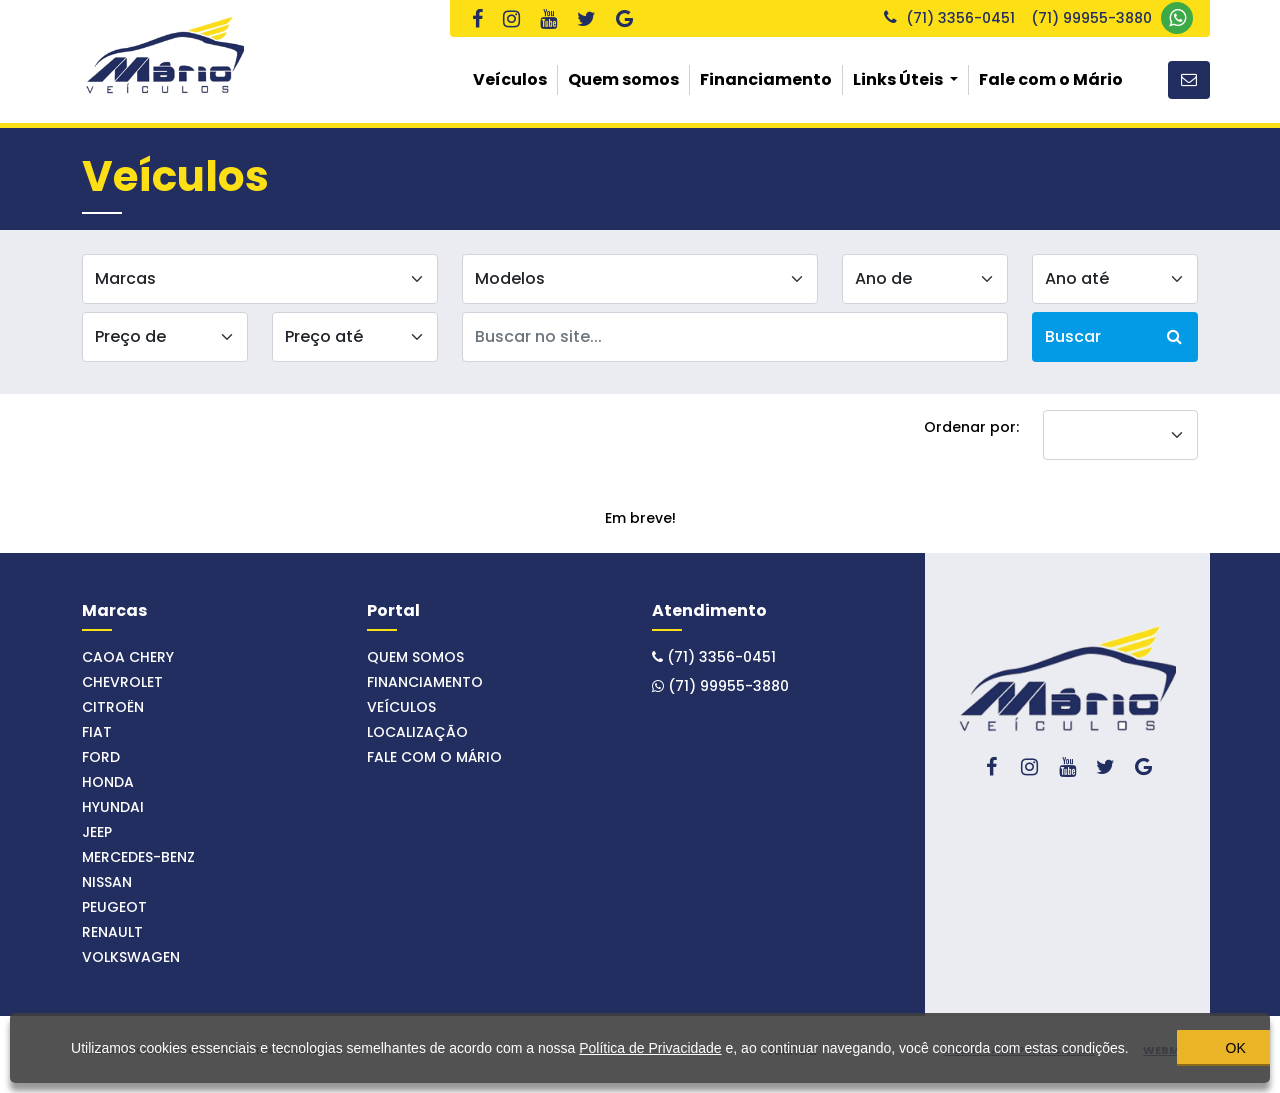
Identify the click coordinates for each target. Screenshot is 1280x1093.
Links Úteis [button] (899, 79)
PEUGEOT (114, 907)
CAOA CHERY (128, 657)
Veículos (510, 79)
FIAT (97, 732)
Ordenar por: (971, 427)
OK (1160, 1044)
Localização (417, 732)
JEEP (97, 832)
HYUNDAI (113, 807)
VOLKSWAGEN (131, 957)
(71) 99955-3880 (1112, 18)
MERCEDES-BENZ (138, 857)
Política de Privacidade (643, 1036)
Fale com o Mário (1051, 79)
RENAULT (112, 932)
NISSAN (107, 882)
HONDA (108, 782)
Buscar (1113, 336)
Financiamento (766, 79)
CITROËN (113, 707)
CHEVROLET (122, 682)
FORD (101, 757)
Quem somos (623, 79)
